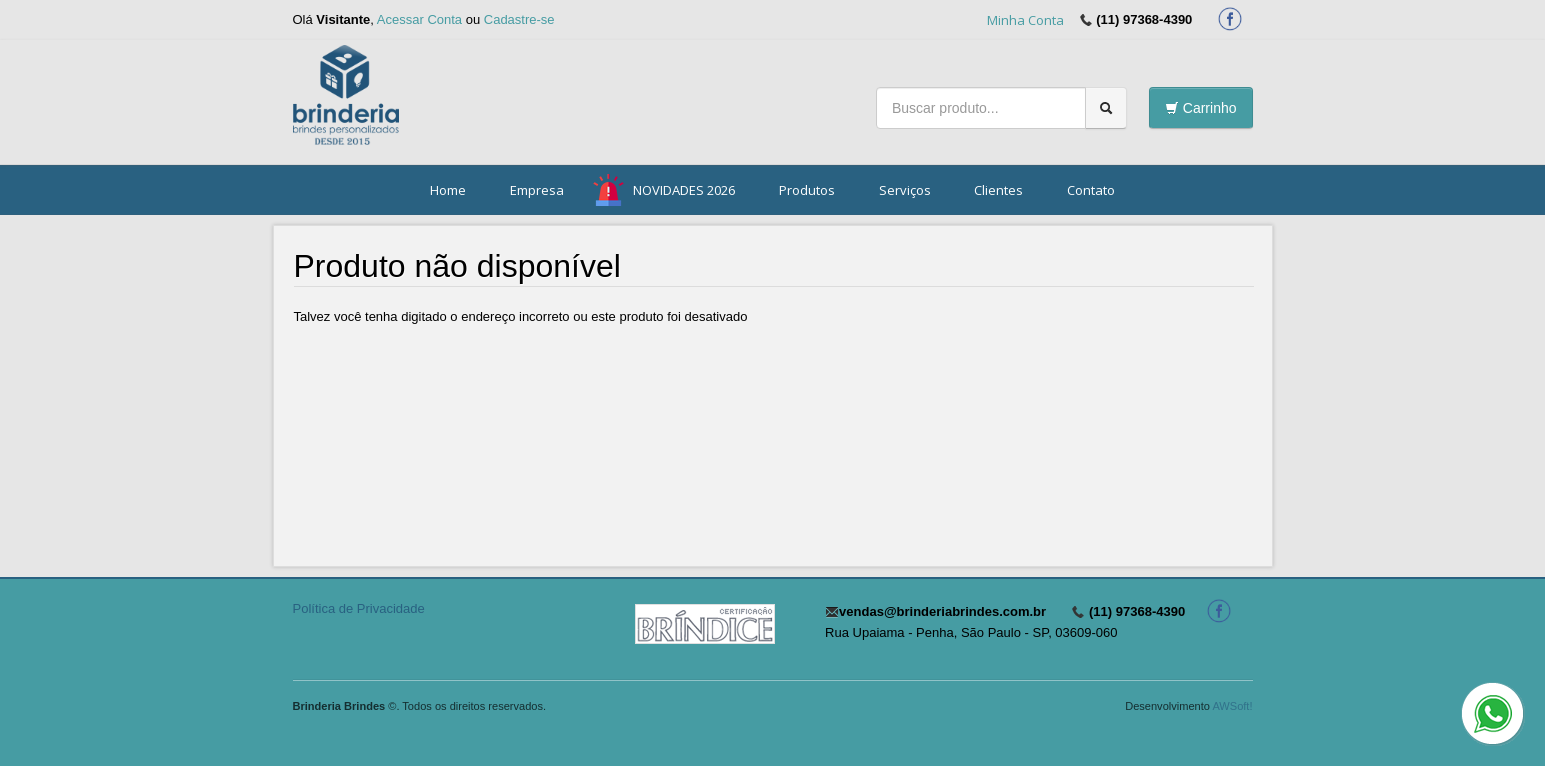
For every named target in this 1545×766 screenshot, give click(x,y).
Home (448, 190)
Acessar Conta (419, 19)
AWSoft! (1232, 706)
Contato (1091, 190)
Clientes (998, 190)
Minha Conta (1025, 20)
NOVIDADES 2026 (684, 190)
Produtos (807, 190)
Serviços (905, 190)
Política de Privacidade (359, 608)
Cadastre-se (519, 19)
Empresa (537, 190)
